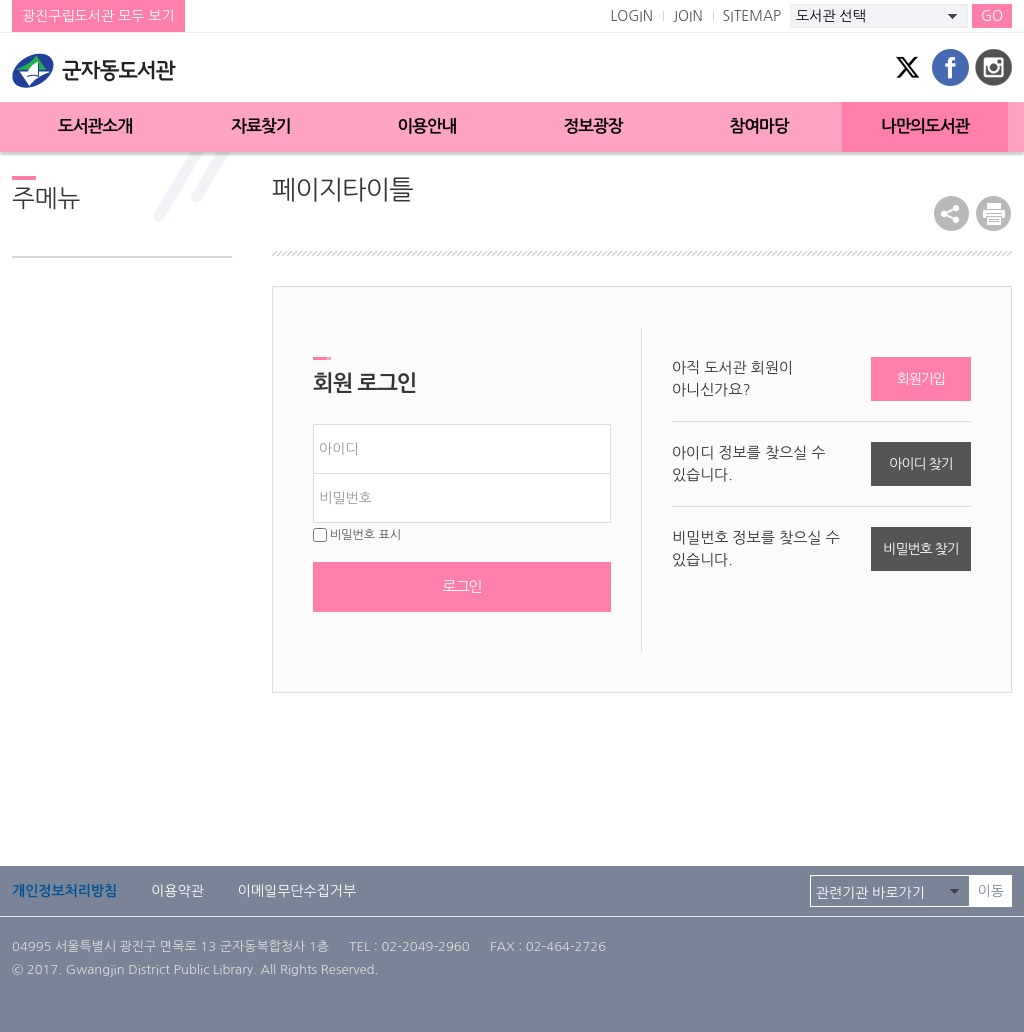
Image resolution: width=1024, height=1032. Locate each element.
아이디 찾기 (920, 464)
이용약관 (177, 891)
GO (992, 16)
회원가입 (921, 379)
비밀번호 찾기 (920, 549)
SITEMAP (752, 16)
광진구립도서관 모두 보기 (98, 16)
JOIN (688, 16)
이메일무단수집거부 (297, 891)
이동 (991, 891)
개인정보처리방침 (64, 891)
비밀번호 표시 (357, 535)
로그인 (461, 586)
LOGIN (631, 16)
